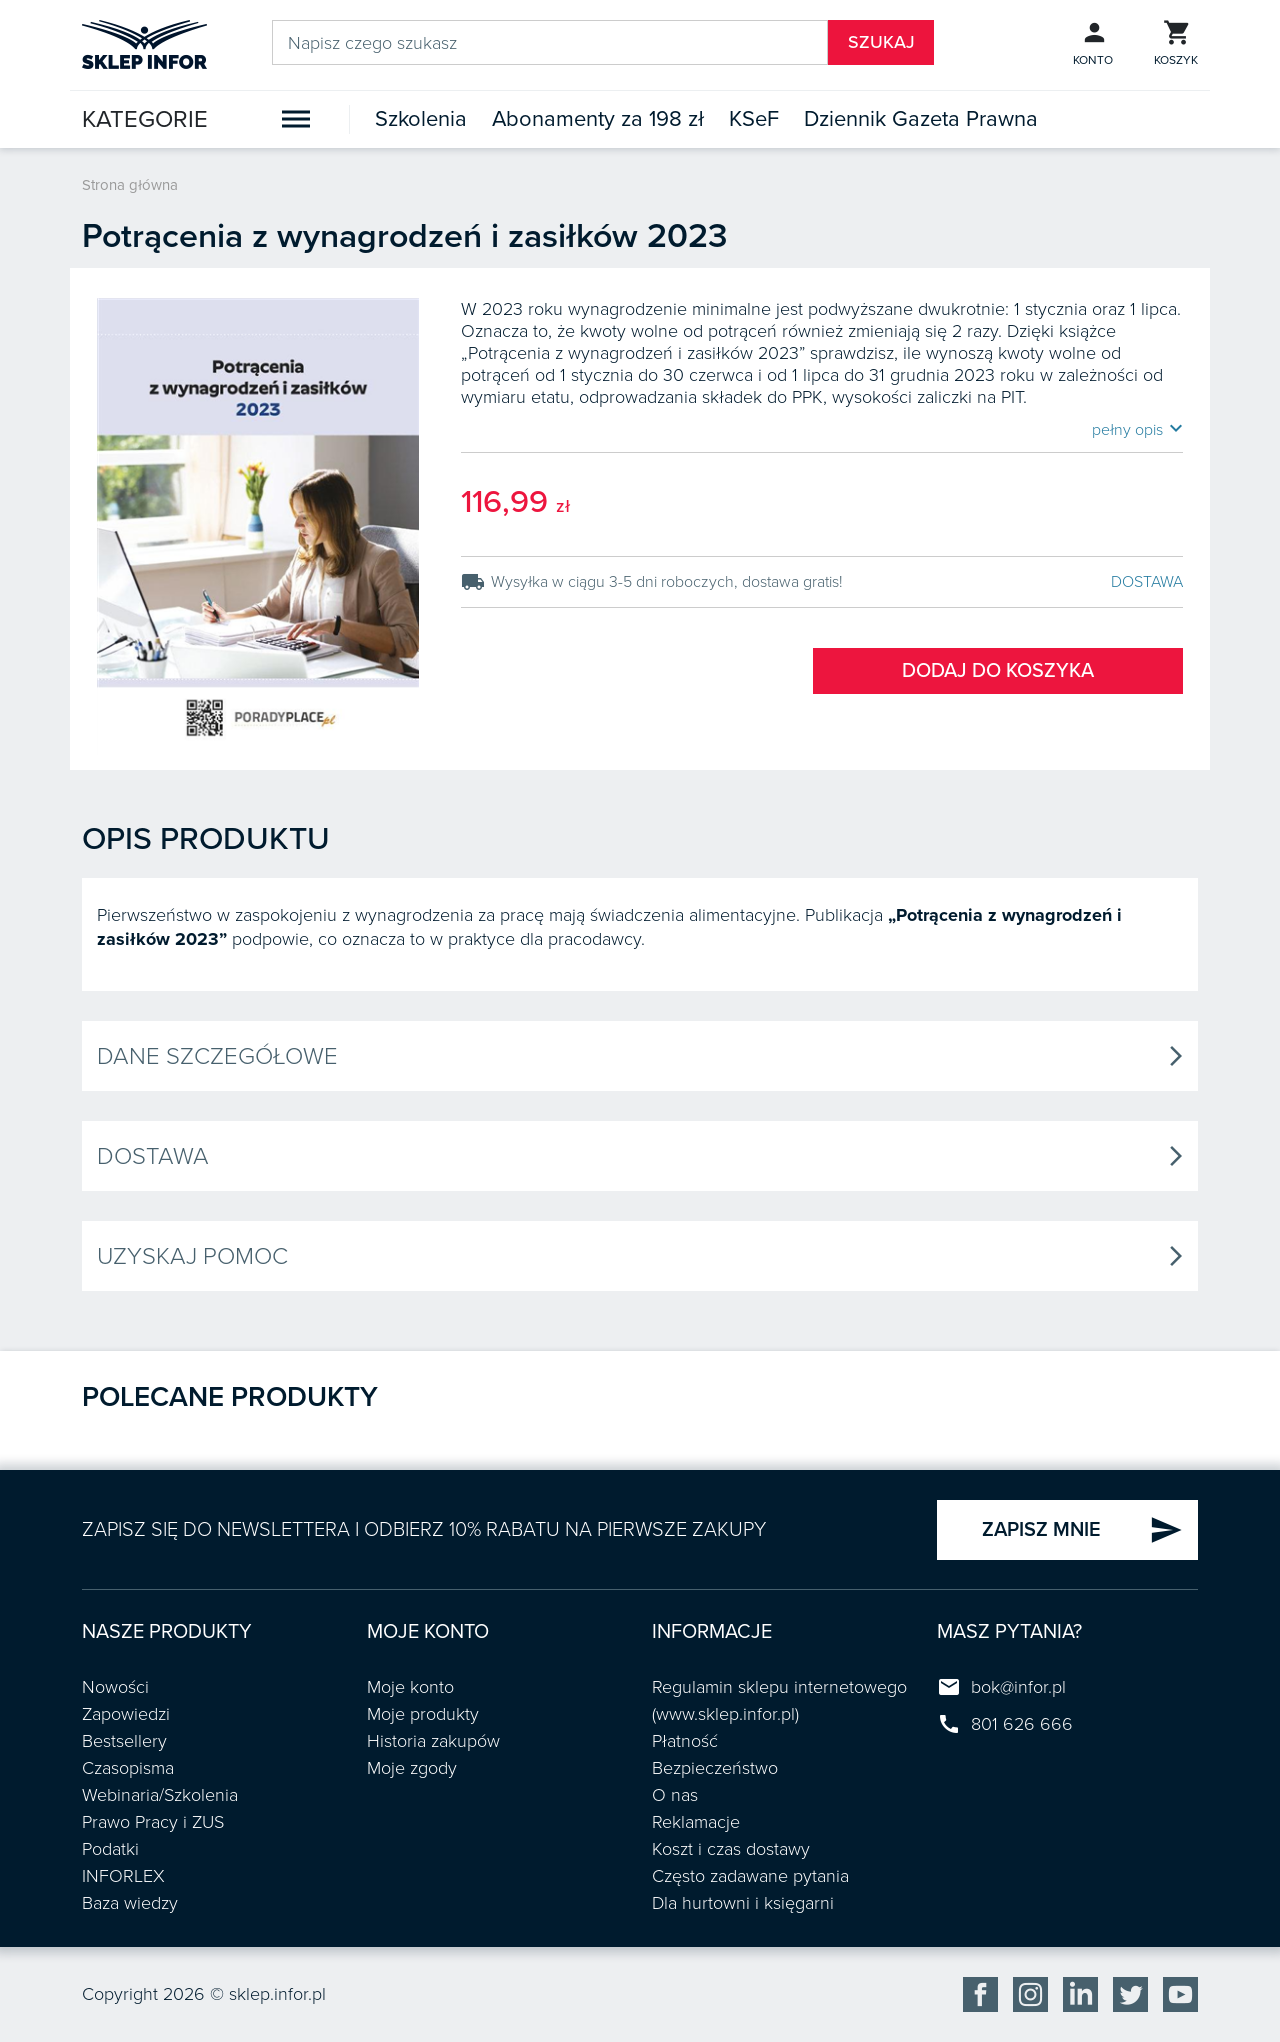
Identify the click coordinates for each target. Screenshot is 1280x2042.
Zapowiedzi (126, 1714)
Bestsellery (124, 1741)
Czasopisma (128, 1768)
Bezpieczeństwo (715, 1768)
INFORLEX (123, 1876)
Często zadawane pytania (750, 1876)
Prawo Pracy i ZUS (153, 1822)
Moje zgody (412, 1768)
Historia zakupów (433, 1741)
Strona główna (130, 185)
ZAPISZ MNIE (1082, 1530)
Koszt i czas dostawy (731, 1849)
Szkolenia (421, 119)
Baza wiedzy (130, 1903)
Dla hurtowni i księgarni (743, 1903)
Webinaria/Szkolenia (160, 1795)
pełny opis (1137, 429)
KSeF (754, 119)
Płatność (685, 1741)
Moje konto (410, 1687)
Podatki (110, 1849)
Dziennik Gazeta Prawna (921, 119)
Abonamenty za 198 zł (598, 119)
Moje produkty (423, 1714)
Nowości (115, 1687)
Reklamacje (696, 1822)
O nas (675, 1795)
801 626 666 (1022, 1724)
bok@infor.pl (1018, 1687)
